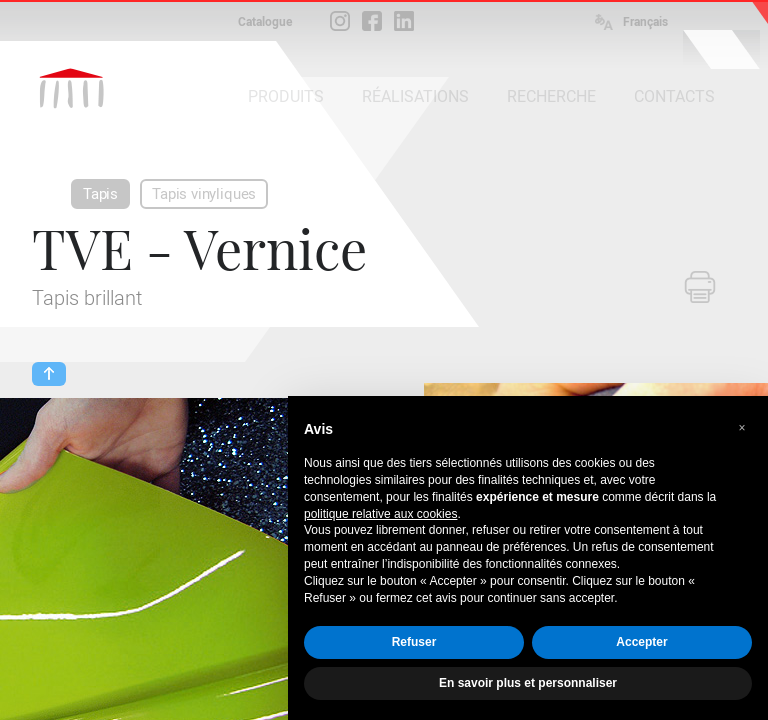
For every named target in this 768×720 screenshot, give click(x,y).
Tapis (100, 194)
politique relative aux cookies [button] (380, 514)
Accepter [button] (641, 642)
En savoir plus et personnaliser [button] (528, 683)
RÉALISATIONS (415, 96)
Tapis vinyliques (204, 194)
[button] (742, 428)
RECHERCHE (551, 96)
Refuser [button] (414, 642)
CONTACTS (674, 96)
